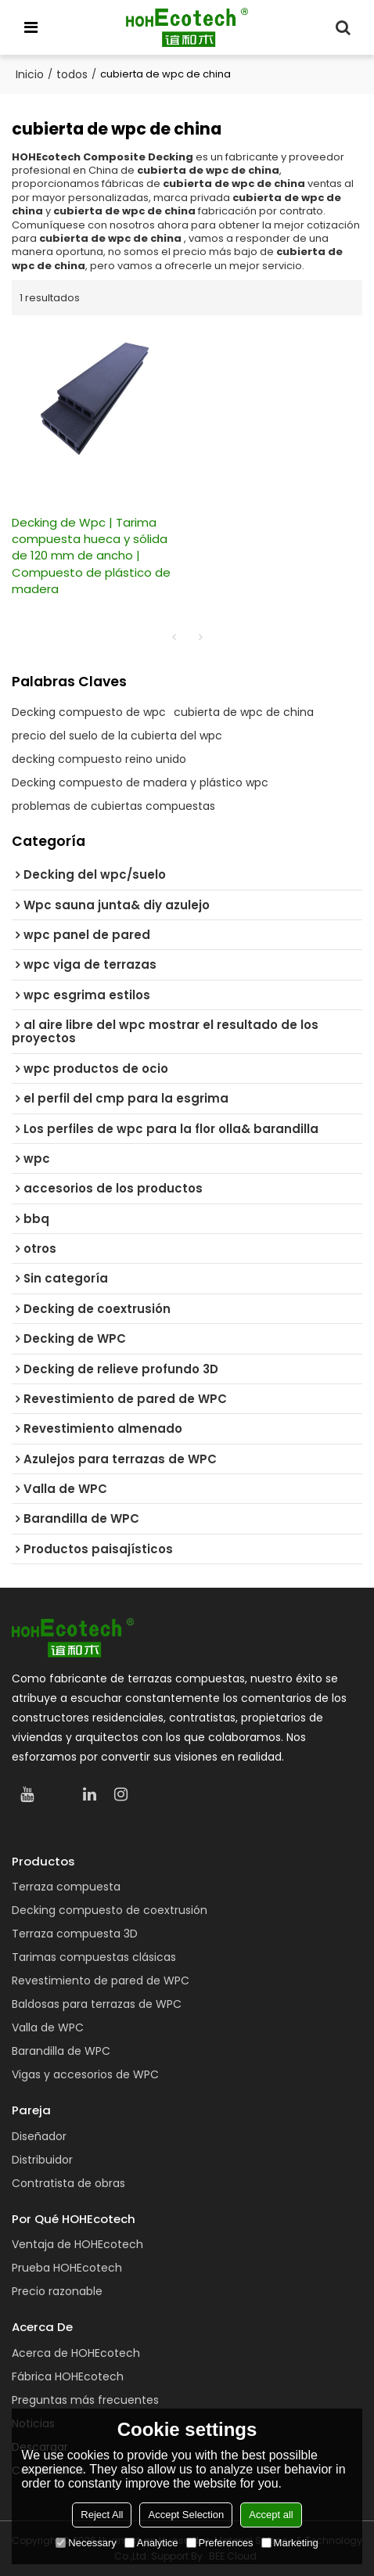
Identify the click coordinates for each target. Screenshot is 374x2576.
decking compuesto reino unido (99, 759)
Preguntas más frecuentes (85, 2400)
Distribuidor (42, 2160)
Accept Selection (186, 2514)
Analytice (151, 2543)
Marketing (289, 2543)
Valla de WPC (48, 2027)
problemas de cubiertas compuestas (113, 806)
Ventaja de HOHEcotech (77, 2244)
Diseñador (39, 2136)
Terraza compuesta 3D (75, 1933)
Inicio (30, 74)
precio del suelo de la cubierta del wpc (117, 735)
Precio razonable (57, 2291)
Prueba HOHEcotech (67, 2268)
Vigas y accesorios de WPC (85, 2074)
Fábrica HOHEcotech (68, 2376)
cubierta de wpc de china (244, 712)
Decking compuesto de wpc (89, 712)
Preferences (220, 2543)
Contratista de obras (68, 2183)
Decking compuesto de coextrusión (109, 1910)
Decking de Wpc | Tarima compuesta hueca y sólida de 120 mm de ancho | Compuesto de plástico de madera (91, 555)
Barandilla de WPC (61, 2051)
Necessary (86, 2543)
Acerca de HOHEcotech (76, 2353)
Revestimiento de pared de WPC (100, 1980)
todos (72, 74)
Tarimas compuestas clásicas (94, 1957)
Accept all (271, 2514)
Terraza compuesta (66, 1886)
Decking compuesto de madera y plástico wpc (140, 782)
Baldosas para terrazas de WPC (97, 2004)
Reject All (102, 2514)
